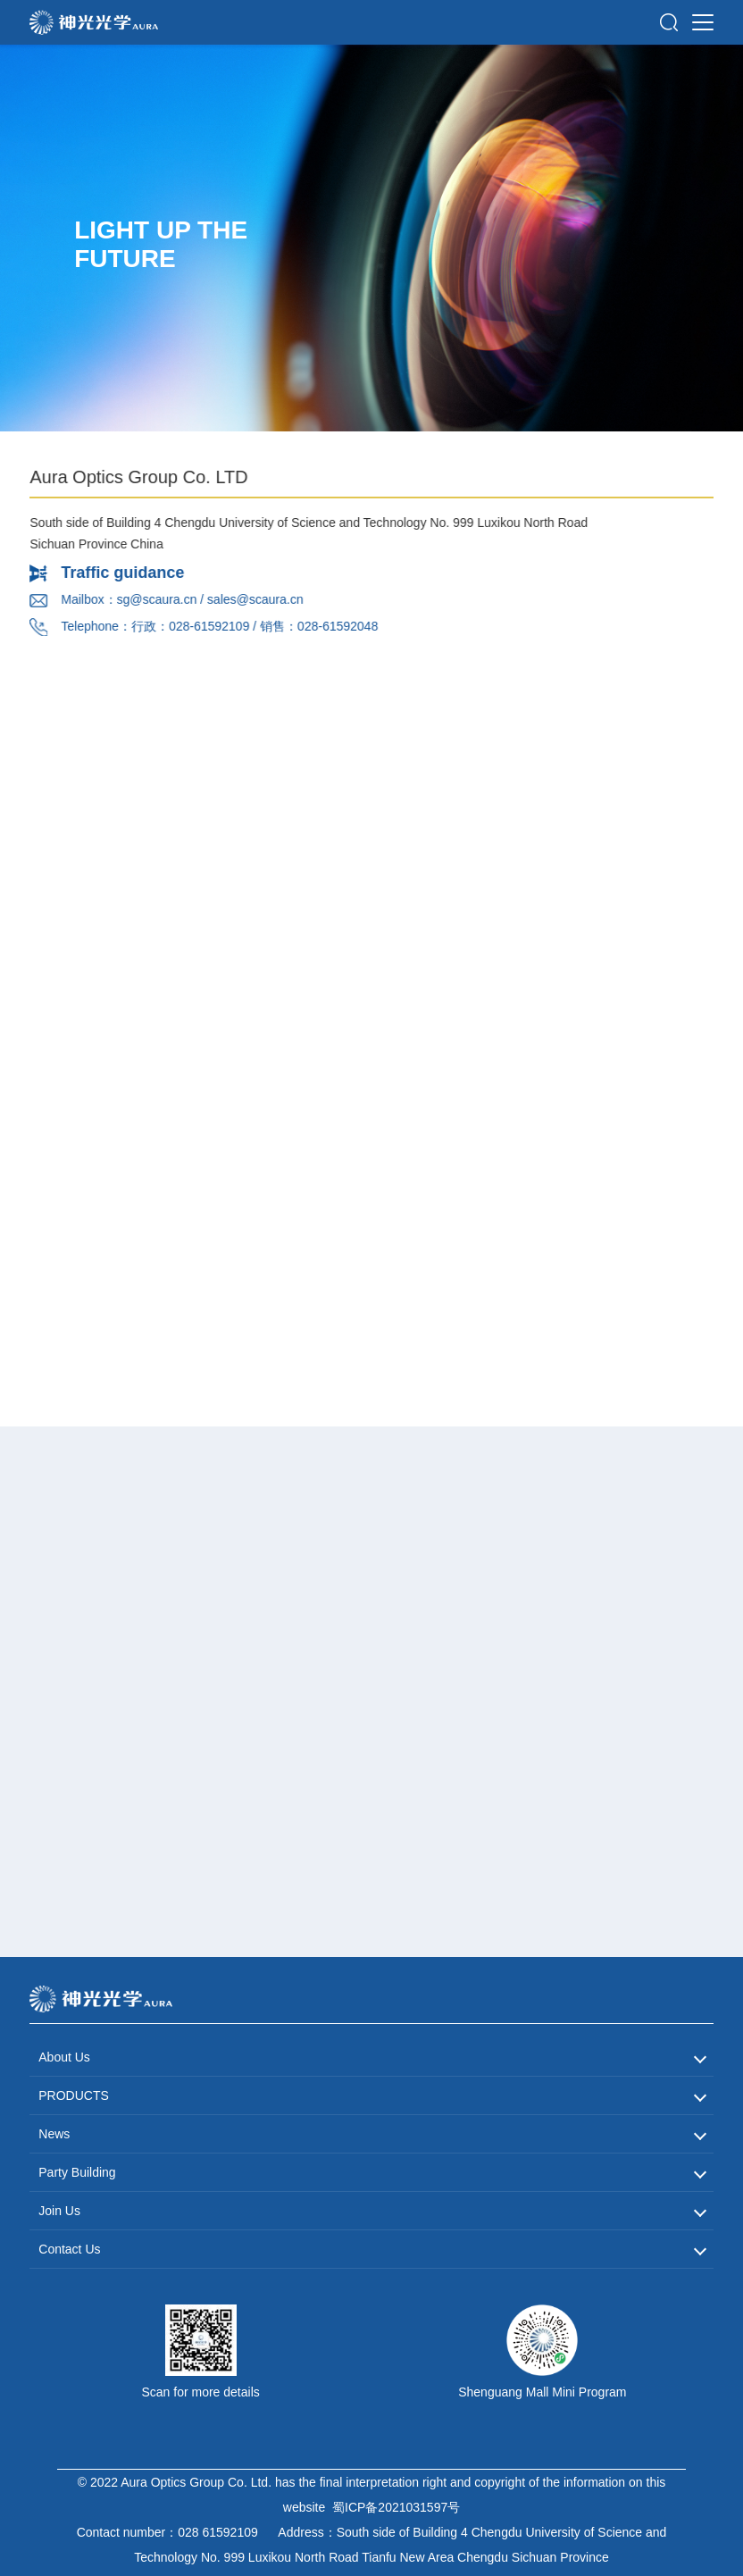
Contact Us (69, 2249)
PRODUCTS (73, 2095)
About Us (64, 2057)
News (54, 2134)
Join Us (59, 2211)
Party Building (76, 2172)
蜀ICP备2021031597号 (396, 2507)
